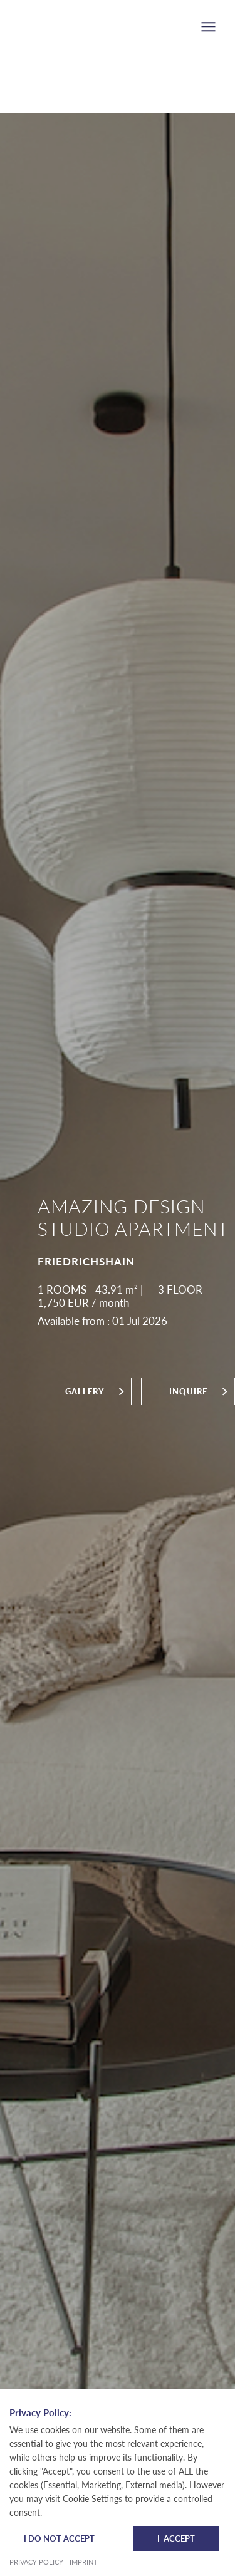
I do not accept (59, 2538)
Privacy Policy (36, 2562)
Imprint (84, 2562)
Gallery (85, 1391)
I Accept (176, 2538)
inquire (188, 1391)
